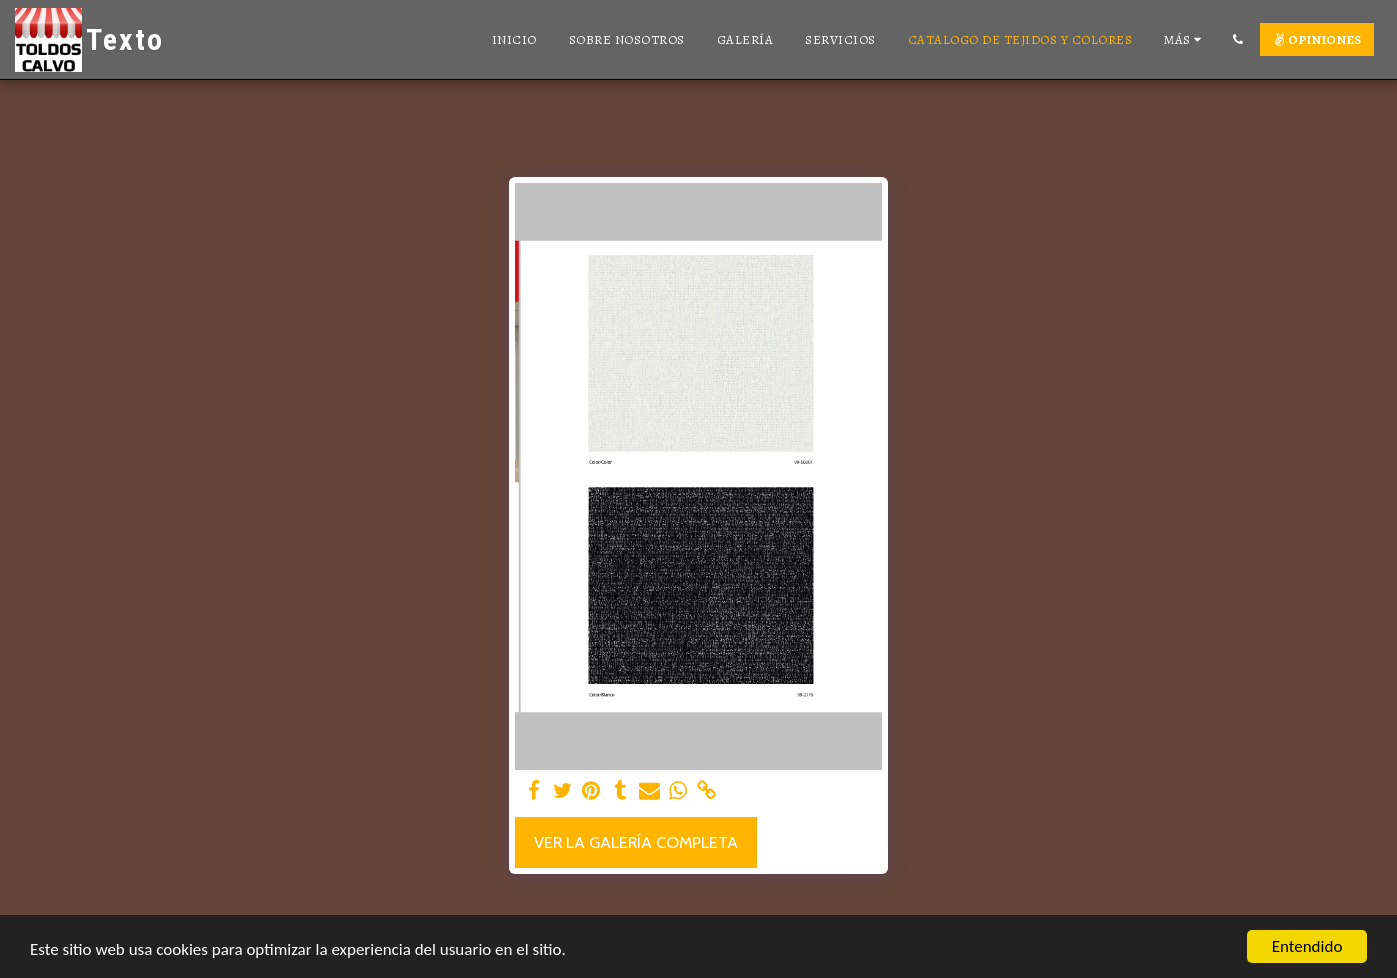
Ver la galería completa (636, 842)
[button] (1237, 39)
